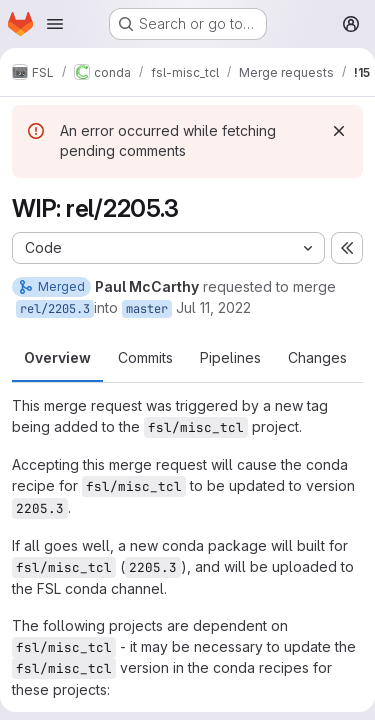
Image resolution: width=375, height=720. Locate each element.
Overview (57, 357)
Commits (145, 357)
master (147, 309)
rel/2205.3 (55, 309)
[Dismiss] (339, 131)
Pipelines (230, 357)
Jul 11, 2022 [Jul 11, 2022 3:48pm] (213, 307)
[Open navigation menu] (55, 24)
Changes (317, 357)
